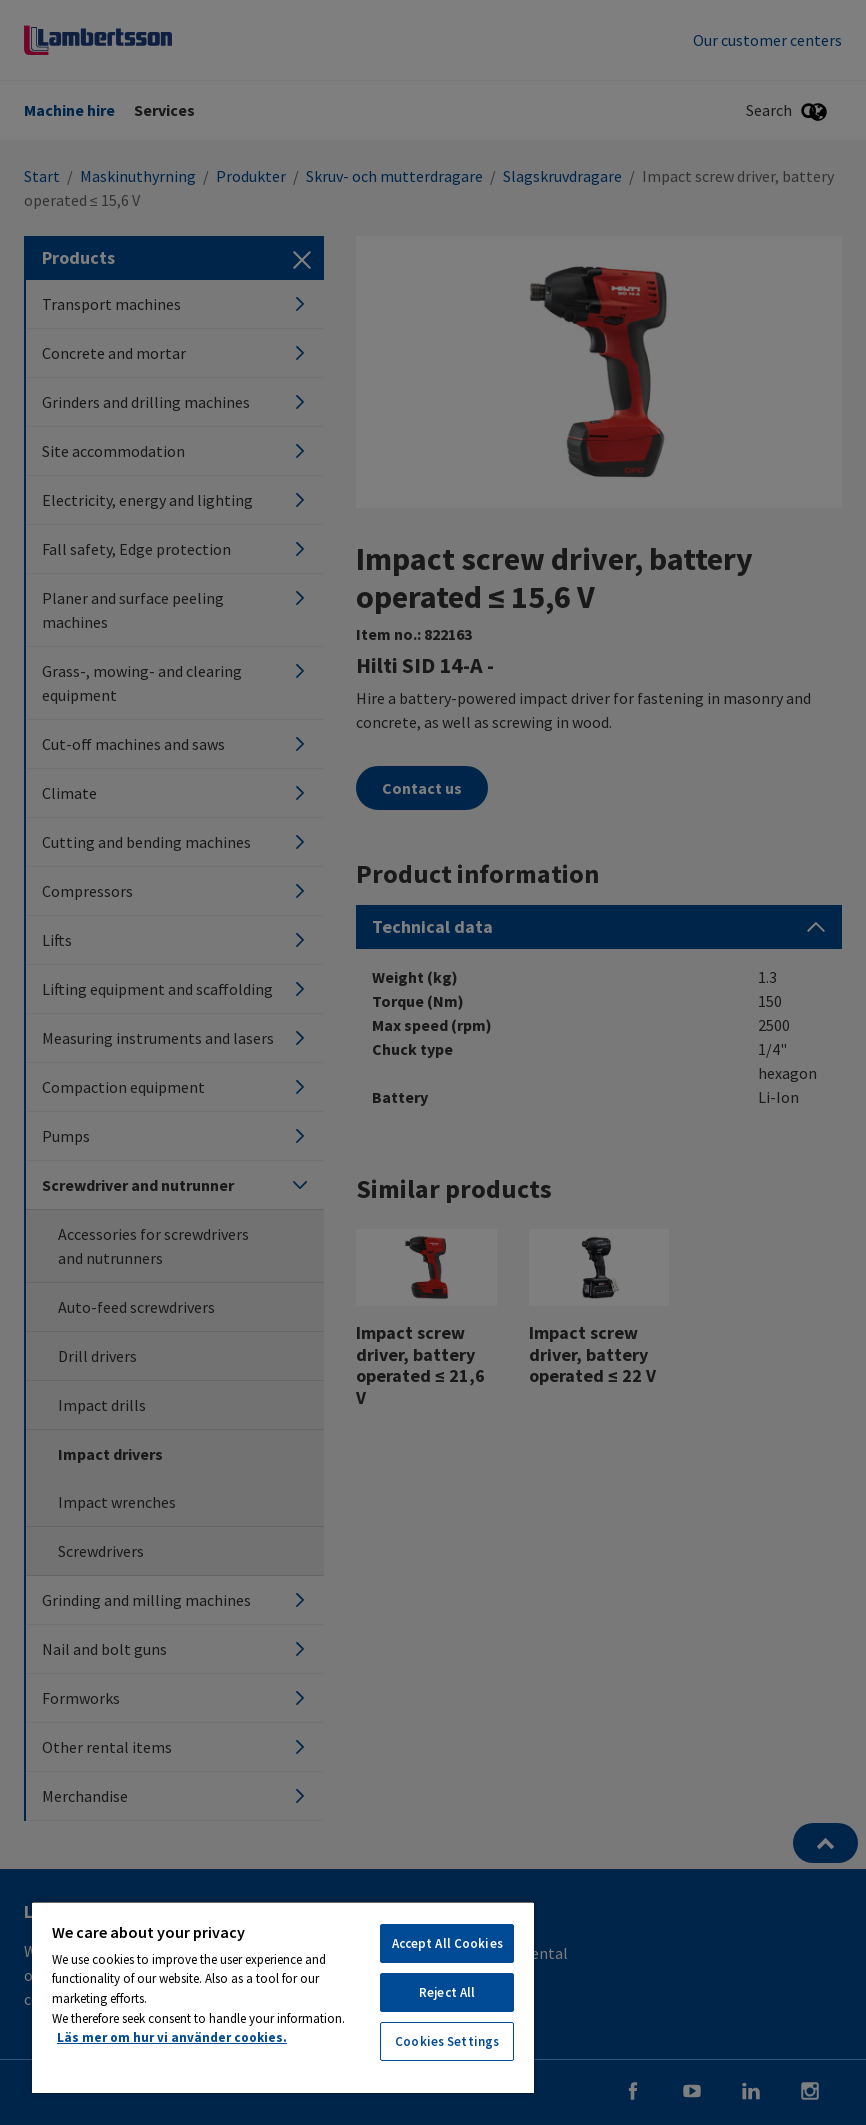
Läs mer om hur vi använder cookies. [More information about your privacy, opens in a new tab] (172, 2037)
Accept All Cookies (447, 1943)
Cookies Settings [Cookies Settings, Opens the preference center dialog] (447, 2041)
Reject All (447, 1992)
